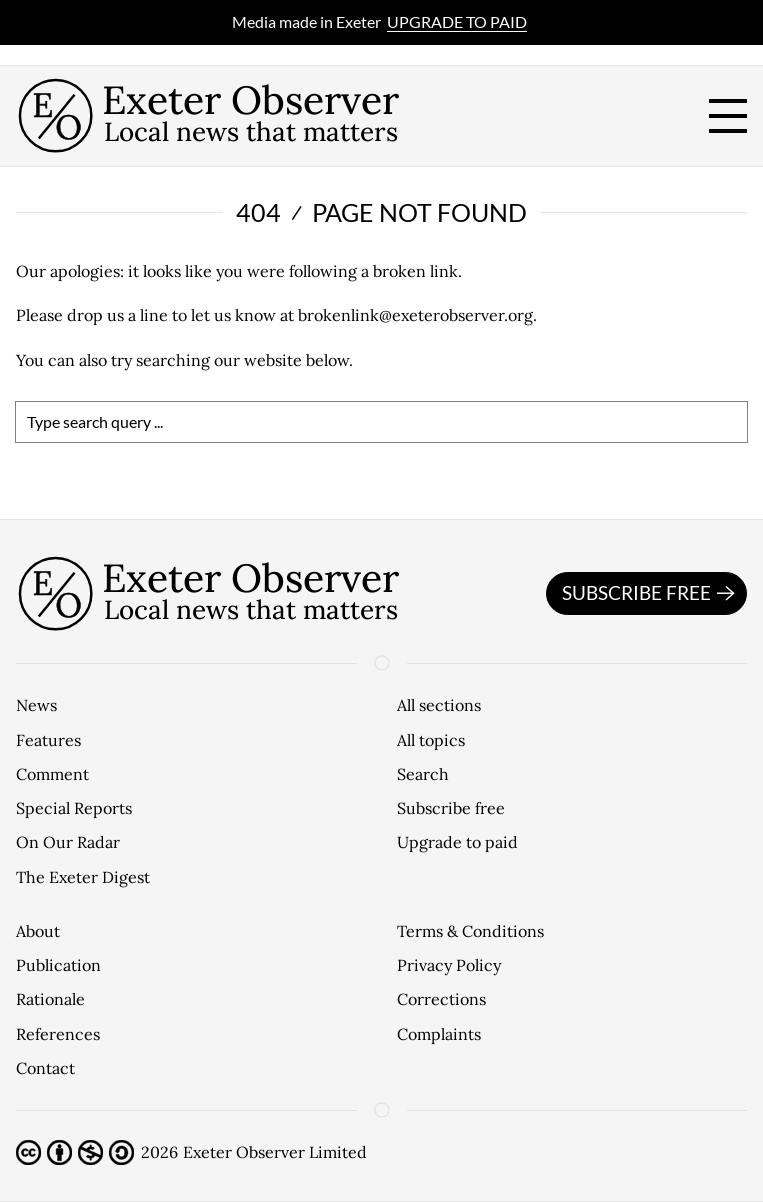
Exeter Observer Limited (275, 1152)
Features (48, 740)
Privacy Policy (449, 965)
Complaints (439, 1034)
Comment (52, 774)
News (36, 705)
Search (423, 774)
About (38, 931)
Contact (45, 1068)
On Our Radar (68, 842)
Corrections (441, 999)
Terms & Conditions (470, 931)
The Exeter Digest (83, 877)
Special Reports (74, 808)
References (58, 1034)
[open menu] (728, 116)
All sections (439, 705)
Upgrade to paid (457, 21)
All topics (431, 740)
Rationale (50, 999)
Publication (58, 965)
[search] (381, 422)
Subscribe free (651, 594)
